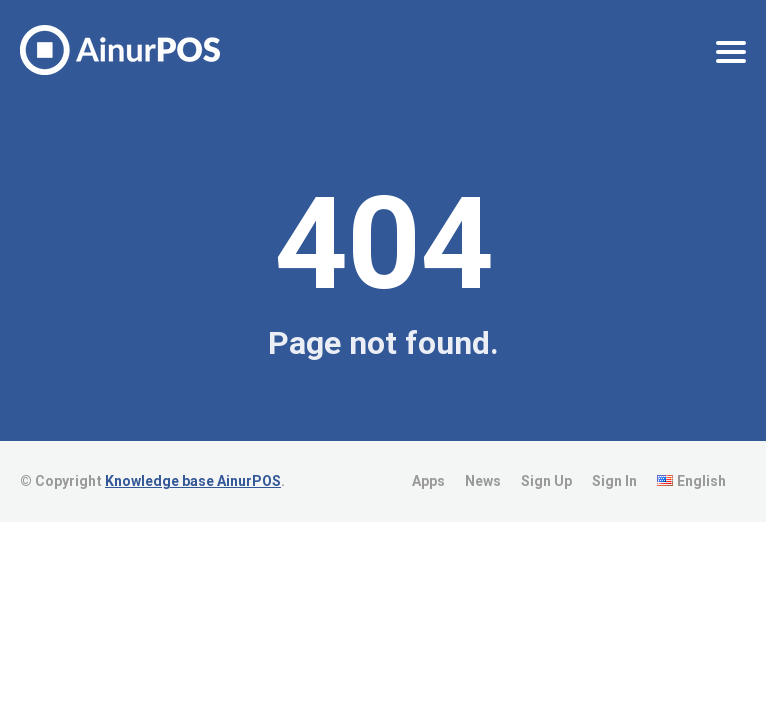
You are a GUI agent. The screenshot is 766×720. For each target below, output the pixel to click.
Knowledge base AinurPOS (193, 481)
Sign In (614, 481)
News (483, 481)
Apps (428, 481)
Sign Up (546, 481)
